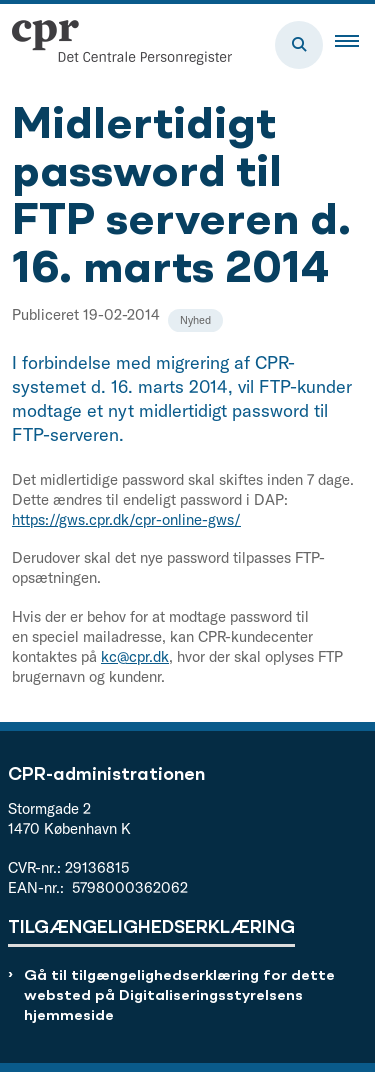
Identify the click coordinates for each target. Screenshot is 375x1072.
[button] (355, 45)
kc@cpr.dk (135, 656)
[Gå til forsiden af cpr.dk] (116, 45)
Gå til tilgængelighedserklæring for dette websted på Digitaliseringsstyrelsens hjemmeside (179, 996)
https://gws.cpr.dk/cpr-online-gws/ (126, 519)
